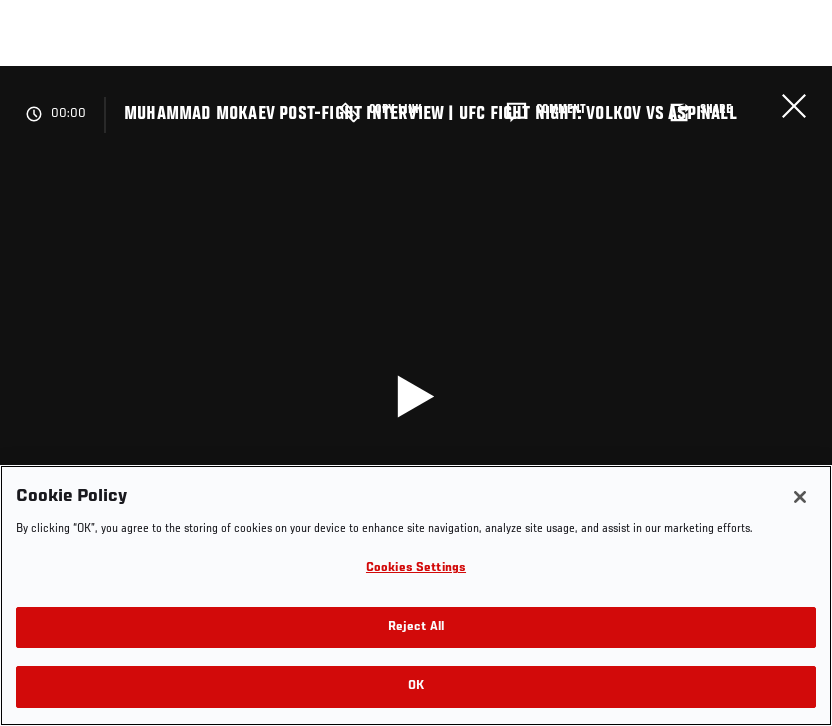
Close (794, 106)
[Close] (800, 497)
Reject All (416, 627)
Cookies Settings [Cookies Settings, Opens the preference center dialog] (416, 568)
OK (416, 686)
